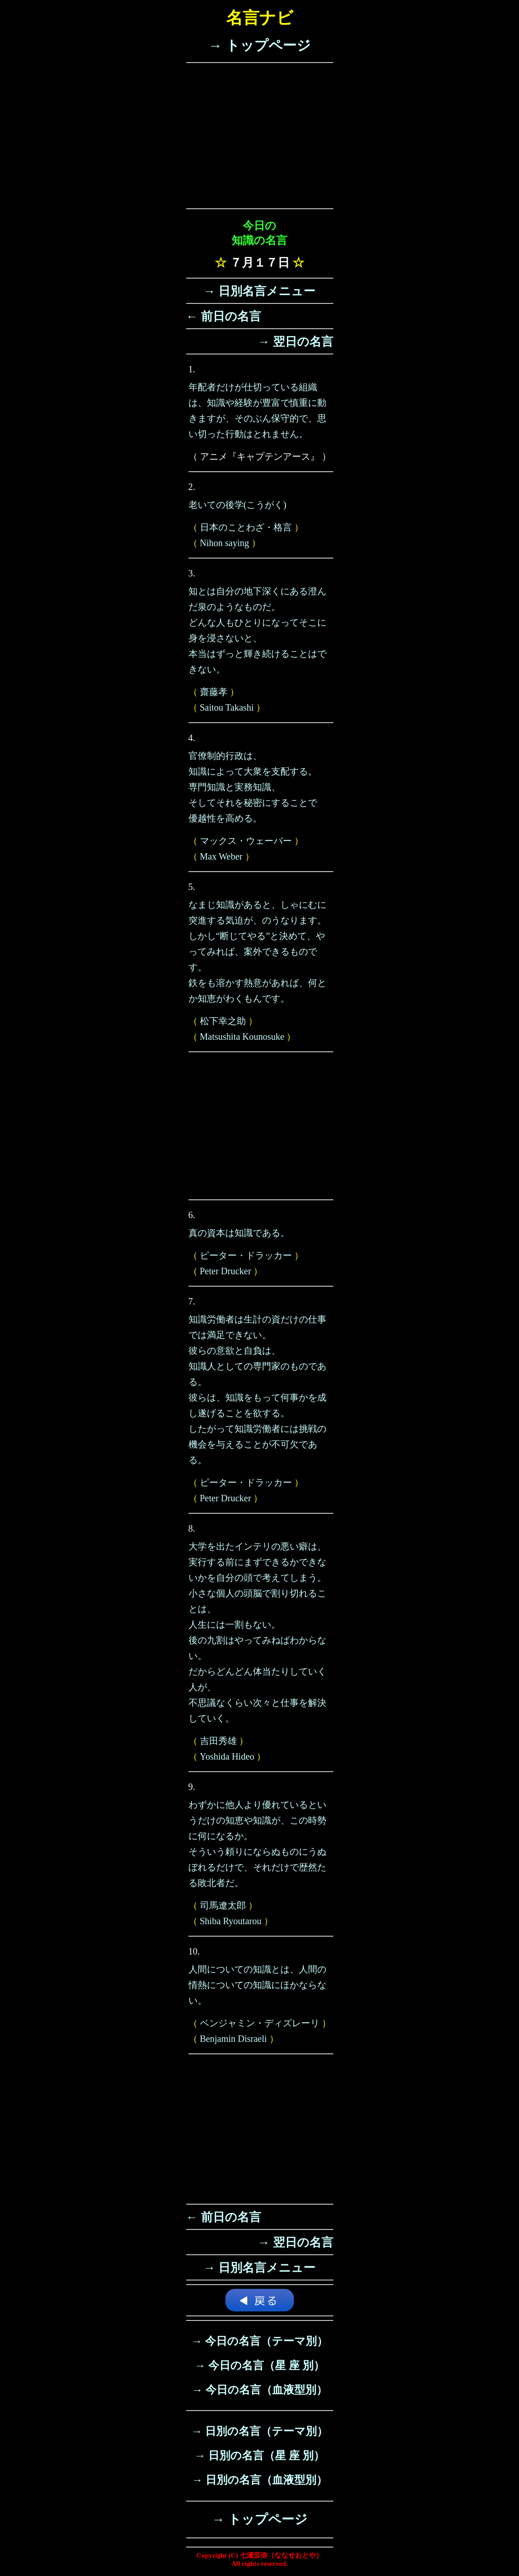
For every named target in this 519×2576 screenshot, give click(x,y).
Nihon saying (224, 543)
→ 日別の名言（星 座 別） (259, 2456)
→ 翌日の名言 (295, 341)
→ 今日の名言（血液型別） (259, 2390)
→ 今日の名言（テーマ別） (259, 2341)
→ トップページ (259, 45)
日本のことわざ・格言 (246, 527)
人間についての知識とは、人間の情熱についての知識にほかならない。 (257, 1985)
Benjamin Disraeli (233, 2039)
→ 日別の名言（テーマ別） (259, 2431)
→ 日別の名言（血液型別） (259, 2480)
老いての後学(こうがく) (237, 505)
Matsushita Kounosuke (242, 1037)
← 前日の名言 (224, 316)
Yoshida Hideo (227, 1756)
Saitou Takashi (227, 707)
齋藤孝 (214, 692)
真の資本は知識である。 (239, 1233)
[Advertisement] (260, 135)
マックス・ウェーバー (246, 841)
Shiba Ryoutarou (231, 1921)
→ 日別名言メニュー (260, 291)
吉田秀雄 (218, 1741)
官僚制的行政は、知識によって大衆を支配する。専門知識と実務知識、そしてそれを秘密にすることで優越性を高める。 (252, 787)
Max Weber (221, 856)
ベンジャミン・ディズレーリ (259, 2023)
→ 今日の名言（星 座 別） (259, 2365)
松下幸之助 (223, 1021)
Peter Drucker (225, 1271)
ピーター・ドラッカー (246, 1255)
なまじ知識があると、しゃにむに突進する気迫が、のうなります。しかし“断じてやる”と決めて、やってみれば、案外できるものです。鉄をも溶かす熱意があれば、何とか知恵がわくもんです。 (257, 951)
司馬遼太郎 (223, 1905)
